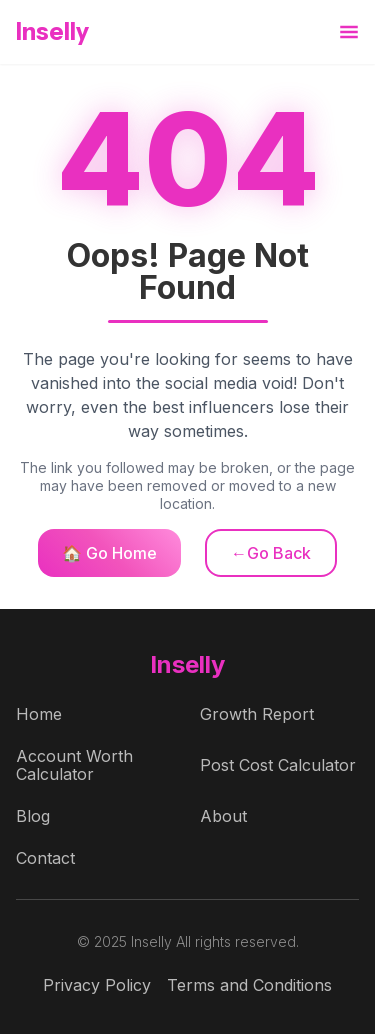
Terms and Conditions (249, 985)
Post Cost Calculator (278, 765)
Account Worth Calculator (74, 765)
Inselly (52, 31)
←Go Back (271, 553)
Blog (33, 816)
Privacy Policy (97, 985)
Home (39, 714)
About (223, 816)
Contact (45, 858)
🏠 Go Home (109, 553)
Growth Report (257, 714)
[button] (349, 32)
